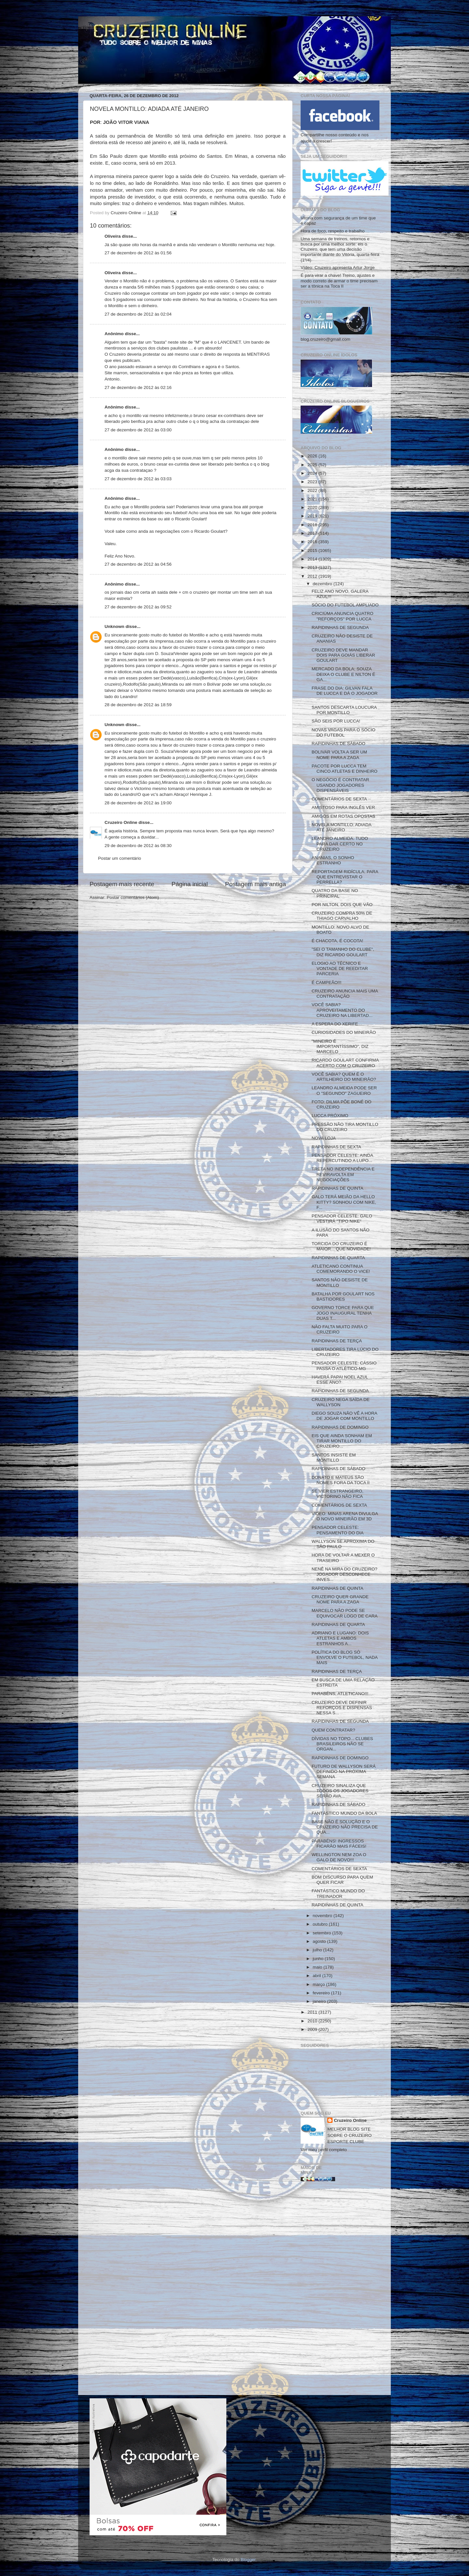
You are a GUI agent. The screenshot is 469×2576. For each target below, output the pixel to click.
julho (318, 1949)
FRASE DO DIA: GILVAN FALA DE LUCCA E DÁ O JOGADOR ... (345, 693)
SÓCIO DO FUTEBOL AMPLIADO (345, 605)
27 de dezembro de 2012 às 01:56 (138, 252)
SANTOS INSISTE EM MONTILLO (334, 1457)
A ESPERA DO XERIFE (335, 1023)
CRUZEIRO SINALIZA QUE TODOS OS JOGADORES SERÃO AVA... (340, 1790)
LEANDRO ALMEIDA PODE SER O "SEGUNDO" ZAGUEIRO (344, 1090)
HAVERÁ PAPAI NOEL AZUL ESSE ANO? (340, 1380)
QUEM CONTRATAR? (333, 1730)
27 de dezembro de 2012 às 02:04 (138, 314)
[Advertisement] (340, 2291)
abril (317, 1975)
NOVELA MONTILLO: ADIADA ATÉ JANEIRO (341, 827)
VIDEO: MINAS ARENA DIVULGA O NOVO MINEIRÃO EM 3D (345, 1516)
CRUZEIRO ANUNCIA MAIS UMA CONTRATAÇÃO (345, 994)
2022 (313, 490)
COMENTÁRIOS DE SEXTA (339, 799)
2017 (313, 533)
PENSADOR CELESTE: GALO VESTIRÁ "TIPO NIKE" (342, 1219)
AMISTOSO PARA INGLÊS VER (343, 807)
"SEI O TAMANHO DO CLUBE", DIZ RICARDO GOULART (343, 952)
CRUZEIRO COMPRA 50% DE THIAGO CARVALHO (342, 916)
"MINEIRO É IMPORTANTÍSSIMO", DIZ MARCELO (340, 1046)
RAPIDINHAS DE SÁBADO (338, 743)
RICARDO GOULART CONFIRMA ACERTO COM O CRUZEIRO (345, 1063)
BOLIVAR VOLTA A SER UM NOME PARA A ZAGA (339, 755)
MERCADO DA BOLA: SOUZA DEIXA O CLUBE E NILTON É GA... (343, 674)
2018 (313, 524)
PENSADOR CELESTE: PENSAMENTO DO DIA (338, 1530)
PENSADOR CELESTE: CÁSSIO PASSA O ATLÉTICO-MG (344, 1366)
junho (319, 1958)
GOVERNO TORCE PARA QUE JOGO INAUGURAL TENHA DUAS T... (343, 1312)
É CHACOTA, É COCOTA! (337, 940)
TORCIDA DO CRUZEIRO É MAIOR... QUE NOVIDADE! (341, 1246)
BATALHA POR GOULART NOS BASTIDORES (343, 1296)
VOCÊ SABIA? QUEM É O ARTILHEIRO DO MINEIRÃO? (344, 1077)
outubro (321, 1924)
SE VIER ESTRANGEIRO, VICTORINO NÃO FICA (337, 1494)
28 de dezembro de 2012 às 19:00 (138, 802)
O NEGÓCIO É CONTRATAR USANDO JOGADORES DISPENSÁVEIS (340, 785)
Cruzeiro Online (121, 822)
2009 (313, 2029)
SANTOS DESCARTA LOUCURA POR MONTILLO (344, 710)
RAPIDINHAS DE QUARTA (338, 1257)
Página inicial (190, 884)
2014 (313, 559)
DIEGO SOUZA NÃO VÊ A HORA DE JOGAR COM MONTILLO (344, 1416)
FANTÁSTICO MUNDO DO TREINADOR (338, 1893)
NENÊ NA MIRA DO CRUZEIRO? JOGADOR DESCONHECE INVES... (344, 1574)
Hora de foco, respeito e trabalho (333, 231)
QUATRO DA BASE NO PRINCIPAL (335, 893)
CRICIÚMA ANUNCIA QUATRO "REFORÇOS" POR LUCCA (343, 616)
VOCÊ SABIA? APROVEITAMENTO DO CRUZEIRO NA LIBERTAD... (342, 1010)
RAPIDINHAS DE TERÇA (337, 1340)
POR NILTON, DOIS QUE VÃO (342, 904)
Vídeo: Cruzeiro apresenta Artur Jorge (338, 267)
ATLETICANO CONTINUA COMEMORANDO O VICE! (341, 1269)
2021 (313, 499)
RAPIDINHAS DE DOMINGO (340, 1427)
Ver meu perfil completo (324, 2149)
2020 (313, 507)
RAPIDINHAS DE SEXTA (336, 1146)
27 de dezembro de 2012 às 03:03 (138, 478)
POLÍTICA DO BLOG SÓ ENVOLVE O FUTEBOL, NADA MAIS (344, 1657)
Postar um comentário (119, 858)
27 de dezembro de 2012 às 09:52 (138, 606)
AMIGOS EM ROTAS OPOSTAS (343, 816)
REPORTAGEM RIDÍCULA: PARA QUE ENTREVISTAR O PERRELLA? (345, 877)
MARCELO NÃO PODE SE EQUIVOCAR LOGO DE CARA (345, 1613)
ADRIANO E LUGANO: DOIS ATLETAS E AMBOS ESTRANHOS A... (340, 1638)
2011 (313, 2012)
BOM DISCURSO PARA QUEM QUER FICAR (342, 1880)
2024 (313, 473)
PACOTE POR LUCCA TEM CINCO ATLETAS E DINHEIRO (344, 769)
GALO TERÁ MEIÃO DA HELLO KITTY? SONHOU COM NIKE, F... (344, 1202)
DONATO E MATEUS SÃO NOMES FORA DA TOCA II (341, 1480)
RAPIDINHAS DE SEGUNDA (340, 627)
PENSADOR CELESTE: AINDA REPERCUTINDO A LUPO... (342, 1158)
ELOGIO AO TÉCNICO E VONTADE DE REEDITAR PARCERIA (340, 968)
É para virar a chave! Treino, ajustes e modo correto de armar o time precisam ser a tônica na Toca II (339, 280)
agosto (320, 1941)
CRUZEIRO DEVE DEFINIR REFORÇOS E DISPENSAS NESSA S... (342, 1707)
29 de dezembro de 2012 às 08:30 (138, 845)
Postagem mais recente (122, 884)
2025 (313, 464)
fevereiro (322, 1992)
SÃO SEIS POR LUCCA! (336, 721)
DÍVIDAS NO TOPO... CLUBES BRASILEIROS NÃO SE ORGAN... (342, 1743)
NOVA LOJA (324, 1138)
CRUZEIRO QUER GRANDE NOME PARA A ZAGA (340, 1599)
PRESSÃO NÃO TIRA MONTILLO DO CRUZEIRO (345, 1127)
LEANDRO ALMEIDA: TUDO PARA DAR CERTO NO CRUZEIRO (340, 843)
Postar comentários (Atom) (133, 897)
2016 (313, 541)
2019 (313, 516)
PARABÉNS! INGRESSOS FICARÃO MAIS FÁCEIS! (339, 1844)
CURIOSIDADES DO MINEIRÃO (344, 1032)
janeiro (320, 2001)
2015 (313, 550)
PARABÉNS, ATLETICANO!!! (340, 1693)
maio (318, 1967)
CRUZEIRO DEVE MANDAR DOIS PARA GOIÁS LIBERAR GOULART (343, 655)
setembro (322, 1932)
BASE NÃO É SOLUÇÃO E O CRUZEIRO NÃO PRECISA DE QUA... (345, 1827)
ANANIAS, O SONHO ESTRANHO (333, 860)
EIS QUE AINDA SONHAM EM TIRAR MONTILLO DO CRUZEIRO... (342, 1441)
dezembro (323, 583)
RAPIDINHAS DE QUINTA (337, 1188)
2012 (313, 576)
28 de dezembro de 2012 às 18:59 (138, 704)
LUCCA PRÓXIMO (330, 1115)
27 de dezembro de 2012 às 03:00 (138, 429)
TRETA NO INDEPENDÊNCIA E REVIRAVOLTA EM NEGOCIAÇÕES (343, 1174)
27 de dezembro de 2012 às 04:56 (138, 564)
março (319, 1984)
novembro (323, 1915)
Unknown (114, 626)
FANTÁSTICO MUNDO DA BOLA (344, 1813)
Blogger (248, 2559)
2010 (313, 2020)
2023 (313, 481)
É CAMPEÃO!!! (327, 982)
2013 (313, 567)
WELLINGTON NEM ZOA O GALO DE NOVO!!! (339, 1857)
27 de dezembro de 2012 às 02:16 (138, 387)
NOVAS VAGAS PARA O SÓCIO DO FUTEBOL (344, 732)
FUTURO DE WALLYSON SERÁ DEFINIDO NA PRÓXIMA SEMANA (344, 1771)
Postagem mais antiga (255, 884)
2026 (313, 456)
